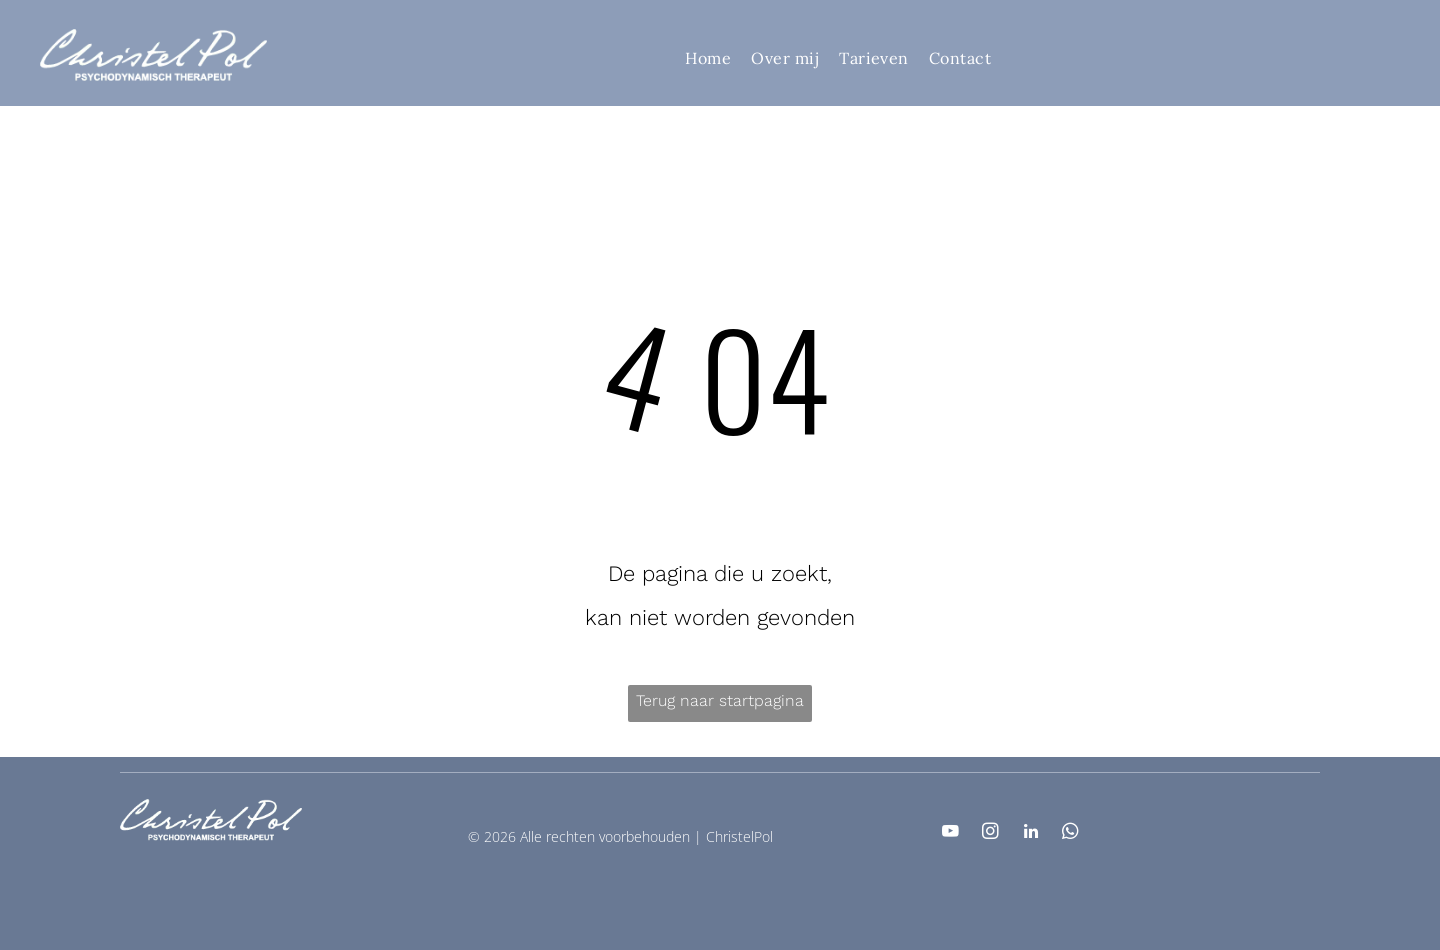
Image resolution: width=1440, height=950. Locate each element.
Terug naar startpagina (720, 700)
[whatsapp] (1070, 834)
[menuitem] (708, 57)
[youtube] (950, 834)
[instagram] (990, 834)
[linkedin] (1030, 834)
